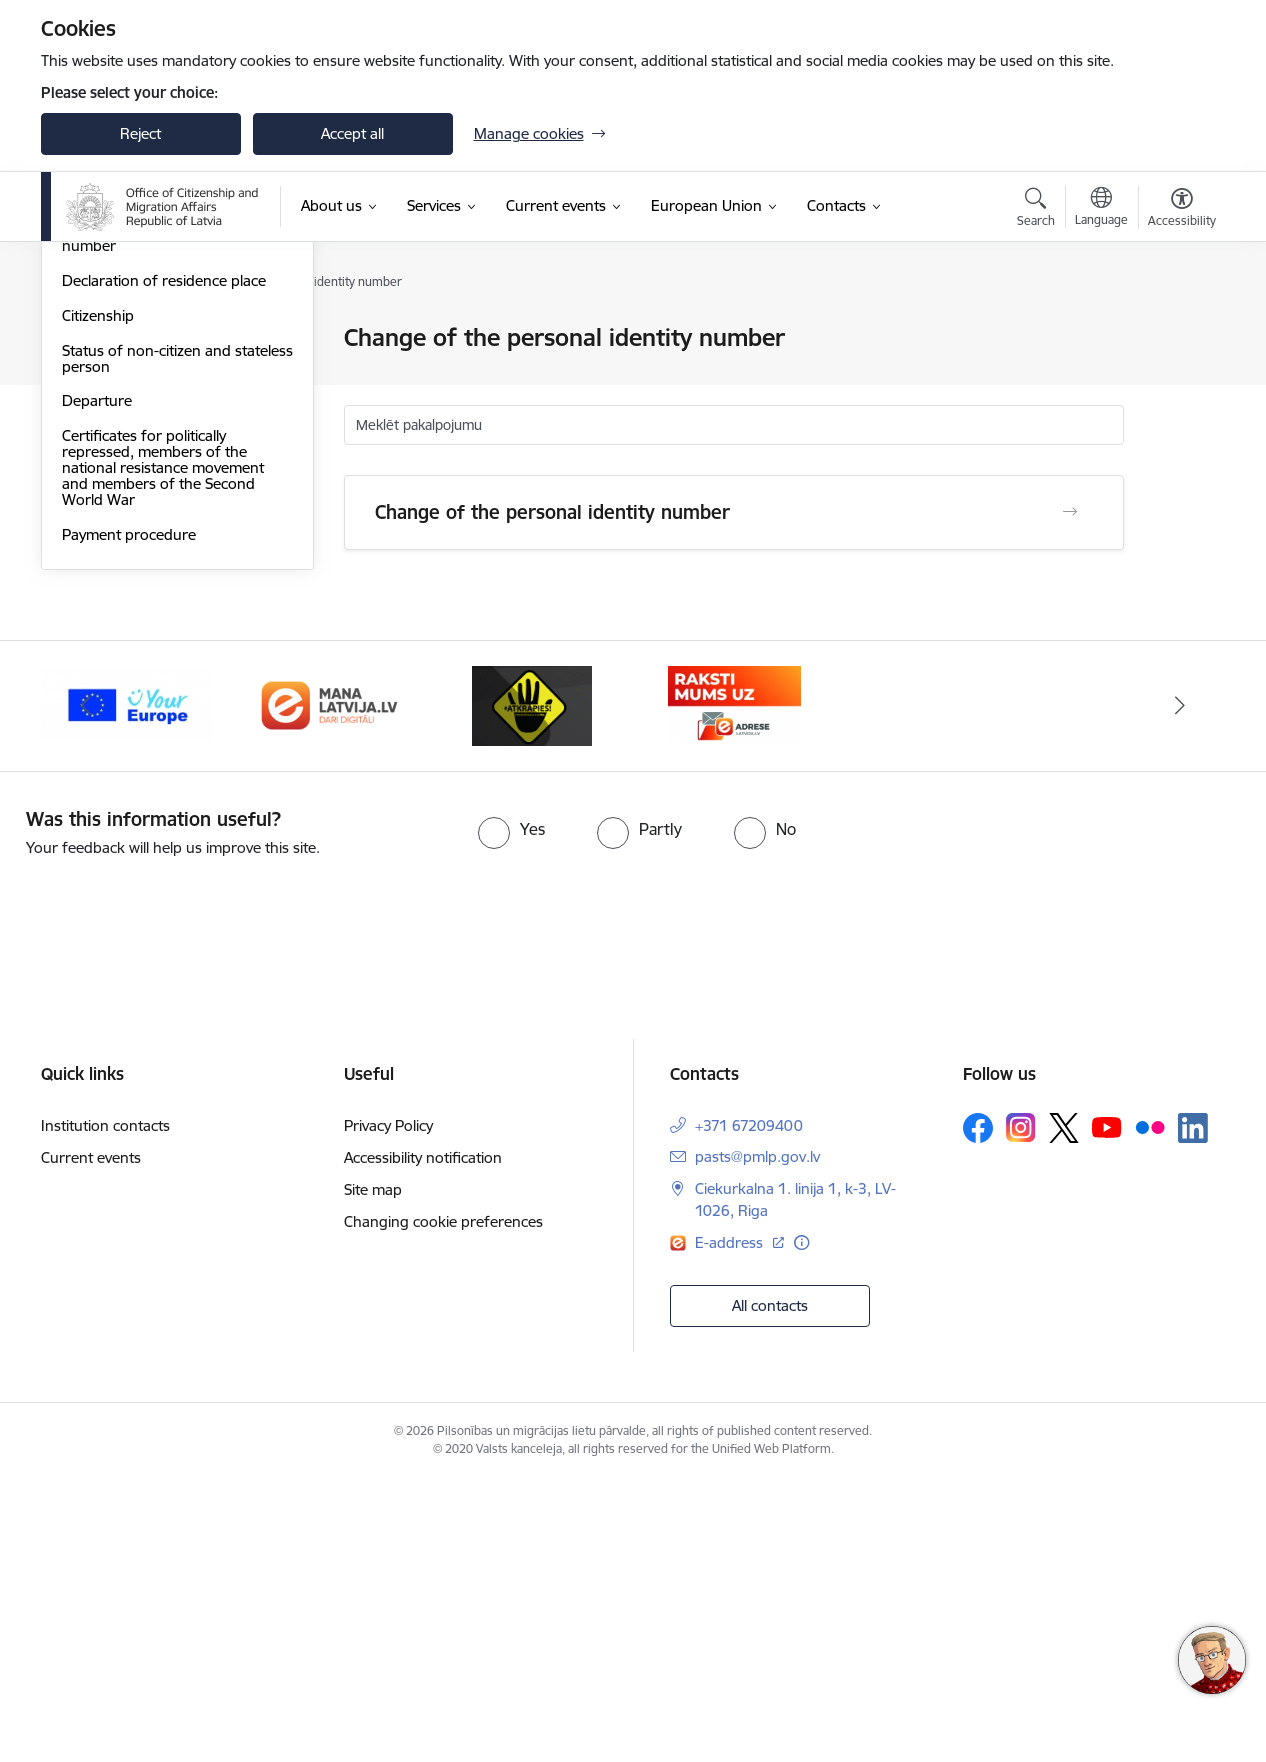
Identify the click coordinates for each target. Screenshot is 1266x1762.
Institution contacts (105, 1408)
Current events (91, 1440)
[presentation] (167, 1198)
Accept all (352, 133)
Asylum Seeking (114, 408)
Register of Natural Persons (155, 443)
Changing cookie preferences (443, 1504)
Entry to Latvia (110, 373)
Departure (97, 683)
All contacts (770, 1588)
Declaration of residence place (164, 563)
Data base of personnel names (166, 478)
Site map (373, 1472)
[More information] (801, 1526)
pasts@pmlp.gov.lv (757, 1439)
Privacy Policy (388, 1408)
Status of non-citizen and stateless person (177, 641)
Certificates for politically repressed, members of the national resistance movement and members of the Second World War (163, 750)
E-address (731, 1526)
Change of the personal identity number (168, 520)
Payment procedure (129, 817)
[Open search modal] (1036, 210)
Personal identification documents (177, 339)
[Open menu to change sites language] (1101, 209)
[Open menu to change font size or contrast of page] (1182, 210)
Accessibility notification (423, 1440)
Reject (140, 133)
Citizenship (98, 598)
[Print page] (1176, 329)
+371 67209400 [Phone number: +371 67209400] (749, 1408)
